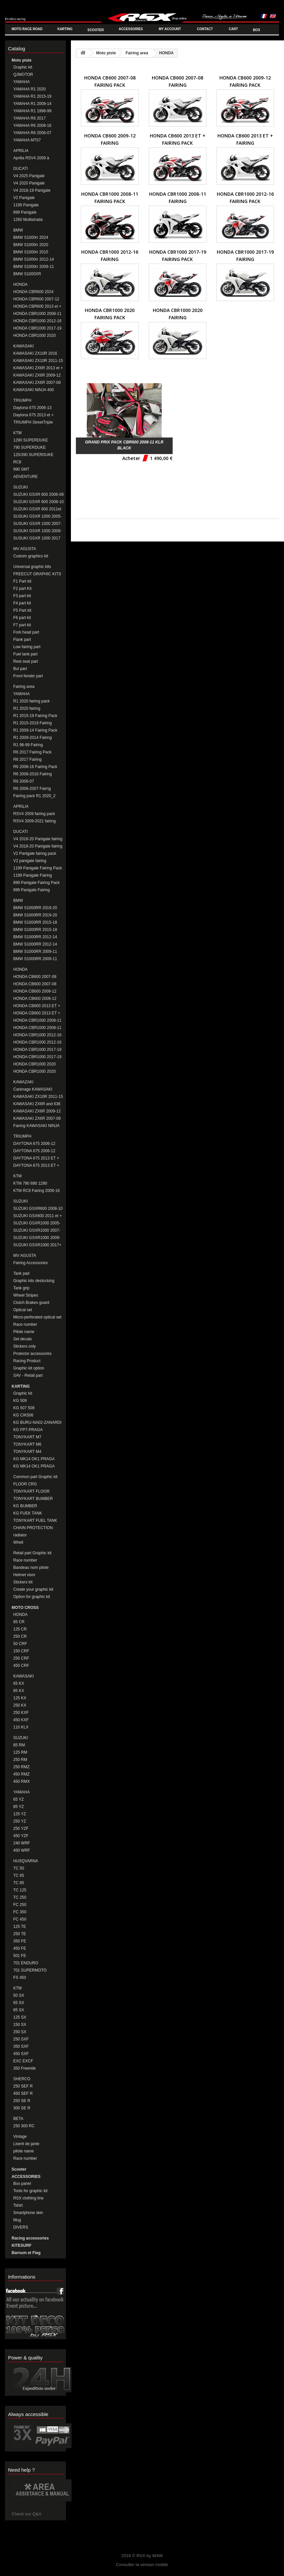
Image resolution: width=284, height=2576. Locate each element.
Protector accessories (32, 1353)
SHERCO (21, 2079)
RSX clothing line (28, 2198)
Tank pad (21, 1273)
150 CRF (21, 1651)
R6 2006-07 (23, 781)
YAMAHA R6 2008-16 (32, 125)
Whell (18, 1542)
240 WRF (21, 1843)
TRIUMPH (22, 400)
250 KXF (21, 1712)
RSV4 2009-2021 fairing (34, 821)
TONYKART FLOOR (31, 1491)
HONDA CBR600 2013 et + (37, 306)
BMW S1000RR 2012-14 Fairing (35, 944)
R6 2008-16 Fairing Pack (35, 766)
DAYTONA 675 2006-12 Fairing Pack (34, 1143)
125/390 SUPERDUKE (33, 454)
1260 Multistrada (28, 219)
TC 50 (18, 1868)
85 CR (19, 1622)
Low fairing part (26, 646)
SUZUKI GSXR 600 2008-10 (38, 501)
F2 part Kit (22, 588)
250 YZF (20, 1828)
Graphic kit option (28, 1368)
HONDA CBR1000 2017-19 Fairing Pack (37, 1049)
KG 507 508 (23, 1408)
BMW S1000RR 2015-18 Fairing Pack (35, 922)
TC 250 (19, 1897)
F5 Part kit (22, 610)
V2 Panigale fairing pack (34, 853)
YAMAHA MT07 (27, 140)
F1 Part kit (22, 581)
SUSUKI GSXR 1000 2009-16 (37, 531)
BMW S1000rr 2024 (30, 237)
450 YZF (20, 1835)
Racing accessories (30, 2238)
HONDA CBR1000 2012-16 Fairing (37, 1042)
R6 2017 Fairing (27, 759)
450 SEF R (23, 2093)
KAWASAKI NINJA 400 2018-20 (33, 389)
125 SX (19, 2017)
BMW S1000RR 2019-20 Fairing (35, 915)
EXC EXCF (23, 2061)
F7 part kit (22, 625)
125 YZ (19, 1814)
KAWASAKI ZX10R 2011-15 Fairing (38, 1096)
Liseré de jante (26, 2143)
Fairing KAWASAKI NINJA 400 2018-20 (36, 1125)
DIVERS (20, 2227)
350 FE (19, 1941)
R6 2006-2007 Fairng (32, 788)
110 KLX (20, 1727)
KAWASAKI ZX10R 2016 (35, 353)
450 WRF (21, 1850)
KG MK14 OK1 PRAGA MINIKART (33, 1466)
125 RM (20, 1752)
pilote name (23, 2151)
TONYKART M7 (27, 1437)
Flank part (22, 639)
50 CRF (20, 1643)
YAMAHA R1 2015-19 (32, 96)
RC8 (17, 462)
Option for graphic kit (31, 1596)
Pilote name (23, 1331)
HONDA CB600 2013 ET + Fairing (36, 1013)
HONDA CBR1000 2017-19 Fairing (37, 1057)
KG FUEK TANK (27, 1513)
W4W (157, 2555)
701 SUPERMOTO (29, 1970)
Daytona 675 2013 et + (33, 415)
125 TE (19, 1926)
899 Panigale (24, 212)
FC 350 (19, 1912)
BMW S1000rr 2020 (30, 244)
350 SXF (21, 2046)
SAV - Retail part (27, 1375)
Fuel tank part (25, 654)
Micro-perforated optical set (37, 1317)
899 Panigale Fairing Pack (36, 882)
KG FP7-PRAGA (28, 1429)
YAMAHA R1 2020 (29, 89)
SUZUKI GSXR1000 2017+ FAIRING (37, 1245)
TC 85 (18, 1882)
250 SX (19, 2032)
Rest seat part (25, 661)
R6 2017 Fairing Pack (32, 752)
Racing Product (26, 1361)
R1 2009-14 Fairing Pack (35, 730)
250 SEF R (23, 2086)
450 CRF (21, 1665)
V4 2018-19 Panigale (31, 190)
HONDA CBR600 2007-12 (36, 299)
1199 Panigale (26, 205)
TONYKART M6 (27, 1444)
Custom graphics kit (30, 556)
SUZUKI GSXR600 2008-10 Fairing (38, 1208)
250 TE (19, 1934)
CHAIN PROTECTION (33, 1527)
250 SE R (21, 2100)
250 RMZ (21, 1767)
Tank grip (21, 1288)
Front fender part (28, 676)
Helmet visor (24, 1574)
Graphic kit (22, 67)
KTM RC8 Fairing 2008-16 (36, 1190)
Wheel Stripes (25, 1295)
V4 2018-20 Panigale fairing (37, 839)
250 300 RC (23, 2126)
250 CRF (21, 1658)
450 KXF (21, 1720)
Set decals (22, 1339)
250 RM (20, 1759)
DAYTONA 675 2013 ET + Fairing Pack (36, 1158)
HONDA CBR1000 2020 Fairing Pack (34, 1064)
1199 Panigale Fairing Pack (37, 868)
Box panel (22, 2183)
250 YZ (19, 1821)
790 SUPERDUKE (29, 447)
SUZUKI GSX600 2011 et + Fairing (37, 1215)
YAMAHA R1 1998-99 (32, 111)
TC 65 (18, 1875)
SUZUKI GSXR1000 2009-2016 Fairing (36, 1237)
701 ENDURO (25, 1963)
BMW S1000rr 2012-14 (33, 259)
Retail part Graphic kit (32, 1553)
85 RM (19, 1745)
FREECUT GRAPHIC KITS (37, 574)
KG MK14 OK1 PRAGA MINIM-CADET (33, 1459)
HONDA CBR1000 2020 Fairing (34, 1071)
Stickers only (24, 1346)
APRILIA (20, 150)
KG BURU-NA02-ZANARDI (37, 1422)
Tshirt (18, 2205)
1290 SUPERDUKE (30, 440)
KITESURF (21, 2245)
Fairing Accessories (30, 1263)
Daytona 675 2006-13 (32, 407)
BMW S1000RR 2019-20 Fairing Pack (35, 907)
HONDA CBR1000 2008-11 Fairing (37, 1027)
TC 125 (19, 1890)
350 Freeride (24, 2068)
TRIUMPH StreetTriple (33, 422)
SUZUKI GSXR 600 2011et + (37, 509)
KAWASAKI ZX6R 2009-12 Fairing (37, 1111)
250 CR (20, 1636)
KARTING (21, 1386)
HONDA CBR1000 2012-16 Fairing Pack (37, 1035)
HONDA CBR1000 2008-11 (37, 313)
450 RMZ (21, 1774)
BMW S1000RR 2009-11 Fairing (35, 951)
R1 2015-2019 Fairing (32, 723)
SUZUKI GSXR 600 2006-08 (38, 494)
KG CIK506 (23, 1415)
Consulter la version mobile (142, 2564)
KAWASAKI (23, 346)
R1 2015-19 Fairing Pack (35, 715)
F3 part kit (22, 595)
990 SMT (21, 469)
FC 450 (19, 1919)
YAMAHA (21, 81)
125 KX (19, 1698)
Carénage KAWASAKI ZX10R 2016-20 (32, 1089)
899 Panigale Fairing (31, 890)
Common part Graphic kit (35, 1476)
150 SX (19, 2024)
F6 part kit (22, 617)
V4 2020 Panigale (29, 183)
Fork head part (26, 632)
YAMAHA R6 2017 (29, 118)
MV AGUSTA (24, 548)
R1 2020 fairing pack (31, 701)
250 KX (19, 1705)
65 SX (18, 2002)
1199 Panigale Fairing (32, 875)
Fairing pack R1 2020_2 (34, 796)
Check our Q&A (26, 2513)
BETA (18, 2118)
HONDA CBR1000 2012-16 (37, 321)
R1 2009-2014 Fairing (32, 737)
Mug (17, 2220)
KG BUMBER (25, 1506)
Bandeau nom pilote (31, 1567)
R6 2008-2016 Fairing (32, 774)
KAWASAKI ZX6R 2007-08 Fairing (37, 1118)
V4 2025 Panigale (29, 176)
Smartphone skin (28, 2212)
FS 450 (19, 1977)
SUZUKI (20, 487)
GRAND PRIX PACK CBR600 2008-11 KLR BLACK (124, 445)
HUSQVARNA (25, 1861)
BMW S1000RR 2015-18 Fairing (35, 929)
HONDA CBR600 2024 (33, 291)
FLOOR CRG (25, 1484)
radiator (20, 1535)
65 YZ (18, 1799)
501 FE (19, 1955)
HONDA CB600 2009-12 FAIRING (34, 998)
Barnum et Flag (26, 2252)
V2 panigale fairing (29, 860)
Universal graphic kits (32, 566)
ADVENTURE (25, 476)
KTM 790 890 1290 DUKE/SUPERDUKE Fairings (31, 1183)
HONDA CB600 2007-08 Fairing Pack (34, 976)
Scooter (19, 2169)
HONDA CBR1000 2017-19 (37, 328)
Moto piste (21, 60)
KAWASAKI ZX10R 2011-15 (38, 360)
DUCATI (20, 168)
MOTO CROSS (25, 1607)
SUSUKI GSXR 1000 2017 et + (36, 538)
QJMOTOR (23, 74)
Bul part (20, 668)
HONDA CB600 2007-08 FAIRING (34, 984)
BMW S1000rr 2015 (30, 252)
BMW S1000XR (27, 274)
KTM (17, 433)
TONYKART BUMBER (33, 1498)
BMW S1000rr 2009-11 (33, 266)
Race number (25, 1324)
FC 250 (19, 1904)
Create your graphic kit (33, 1589)
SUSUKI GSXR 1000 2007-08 (37, 523)
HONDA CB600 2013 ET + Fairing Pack (36, 1006)
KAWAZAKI (23, 1082)
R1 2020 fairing (26, 708)
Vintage (20, 2136)
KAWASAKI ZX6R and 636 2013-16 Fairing (37, 1104)
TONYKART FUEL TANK (35, 1520)
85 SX (18, 2010)
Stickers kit (22, 1582)
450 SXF (21, 2053)
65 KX (18, 1683)
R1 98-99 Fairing (28, 745)
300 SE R (21, 2108)
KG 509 (20, 1400)
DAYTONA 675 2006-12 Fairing (34, 1151)
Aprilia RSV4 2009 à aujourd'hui (31, 158)
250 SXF (21, 2039)
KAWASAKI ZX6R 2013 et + (38, 368)
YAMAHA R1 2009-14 (32, 103)
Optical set (22, 1310)
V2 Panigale (24, 197)
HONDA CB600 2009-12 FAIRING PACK (34, 991)
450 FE (19, 1948)
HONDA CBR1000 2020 (34, 335)
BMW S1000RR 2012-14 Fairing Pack (35, 937)
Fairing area (23, 686)
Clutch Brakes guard (31, 1302)
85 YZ (18, 1806)
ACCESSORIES (26, 2176)
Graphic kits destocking (33, 1280)
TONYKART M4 (27, 1451)
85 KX (18, 1690)
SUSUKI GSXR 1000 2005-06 (37, 516)
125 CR (20, 1629)
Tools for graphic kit (30, 2191)
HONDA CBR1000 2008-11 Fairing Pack (37, 1020)
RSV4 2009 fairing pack (34, 813)
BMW (18, 230)
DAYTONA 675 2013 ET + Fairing (36, 1165)
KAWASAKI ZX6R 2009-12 (37, 375)
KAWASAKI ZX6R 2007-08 (37, 382)
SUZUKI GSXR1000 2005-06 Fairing (36, 1223)
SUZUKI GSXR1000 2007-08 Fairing (36, 1230)
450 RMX (21, 1781)
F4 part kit (22, 603)
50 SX (18, 1995)
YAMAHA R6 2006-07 (32, 132)
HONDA (20, 284)
